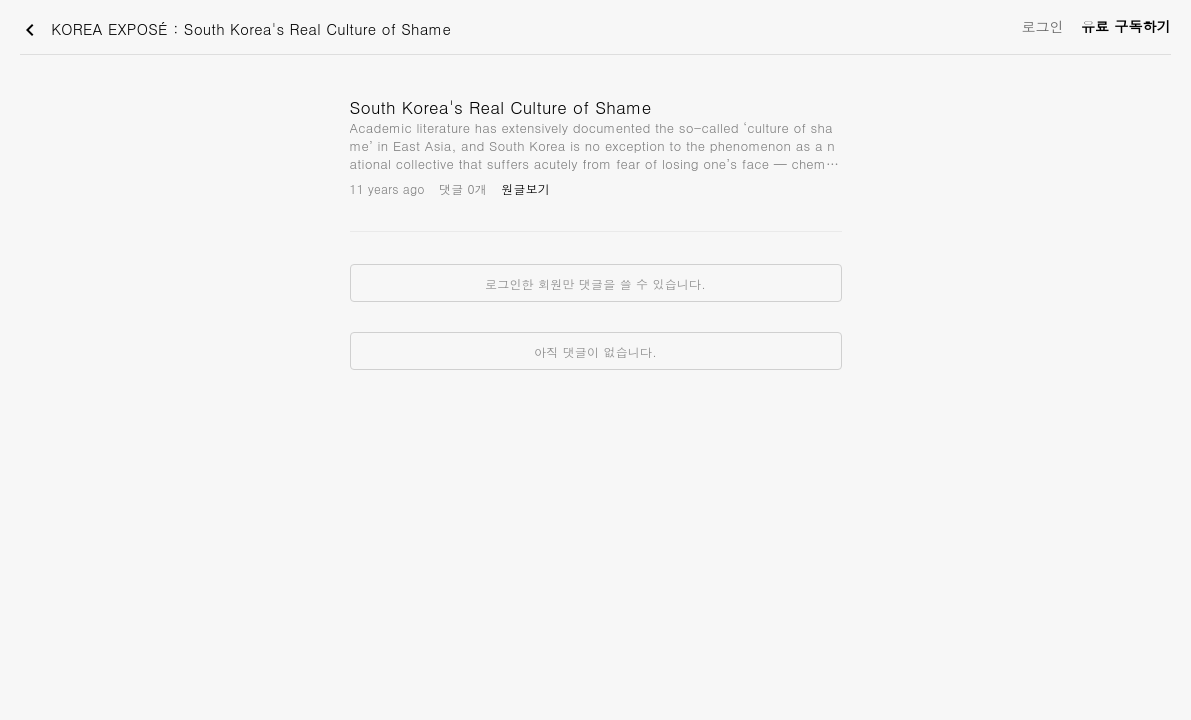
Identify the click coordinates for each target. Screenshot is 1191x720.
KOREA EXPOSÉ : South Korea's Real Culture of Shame (234, 30)
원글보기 (525, 188)
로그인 (1042, 26)
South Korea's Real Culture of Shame (501, 107)
